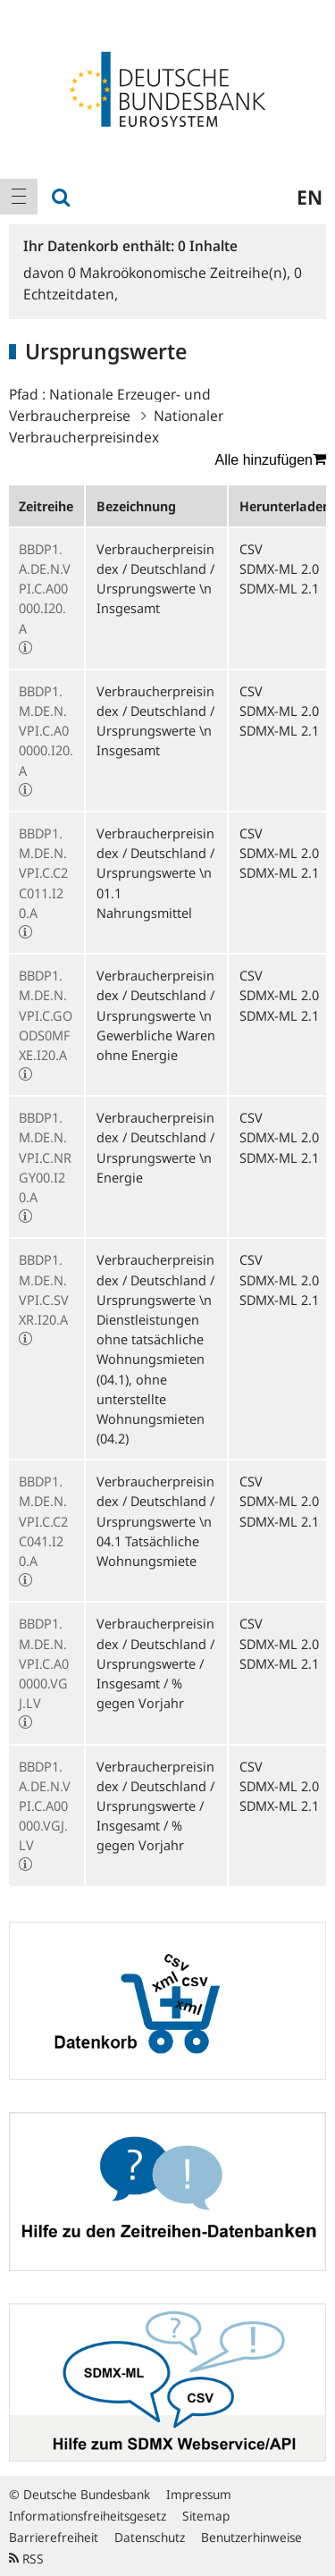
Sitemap (206, 2515)
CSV (251, 549)
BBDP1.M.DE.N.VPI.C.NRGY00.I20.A (45, 1157)
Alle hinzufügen (270, 459)
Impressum (198, 2494)
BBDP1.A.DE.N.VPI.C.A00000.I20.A (45, 588)
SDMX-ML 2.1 (279, 588)
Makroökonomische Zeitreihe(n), (181, 272)
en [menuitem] (309, 196)
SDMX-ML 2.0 (279, 568)
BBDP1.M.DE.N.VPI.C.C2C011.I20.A (43, 873)
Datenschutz (149, 2537)
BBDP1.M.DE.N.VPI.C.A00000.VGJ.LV (44, 1663)
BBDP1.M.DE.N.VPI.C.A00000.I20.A (46, 730)
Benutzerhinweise (251, 2537)
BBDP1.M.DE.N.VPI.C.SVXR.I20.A (44, 1289)
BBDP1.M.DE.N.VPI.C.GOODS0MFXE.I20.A (45, 1015)
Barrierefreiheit (53, 2537)
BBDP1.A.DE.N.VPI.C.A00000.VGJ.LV (45, 1806)
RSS (26, 2558)
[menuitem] (19, 197)
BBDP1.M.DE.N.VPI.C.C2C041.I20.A (43, 1521)
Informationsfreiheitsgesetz (87, 2515)
